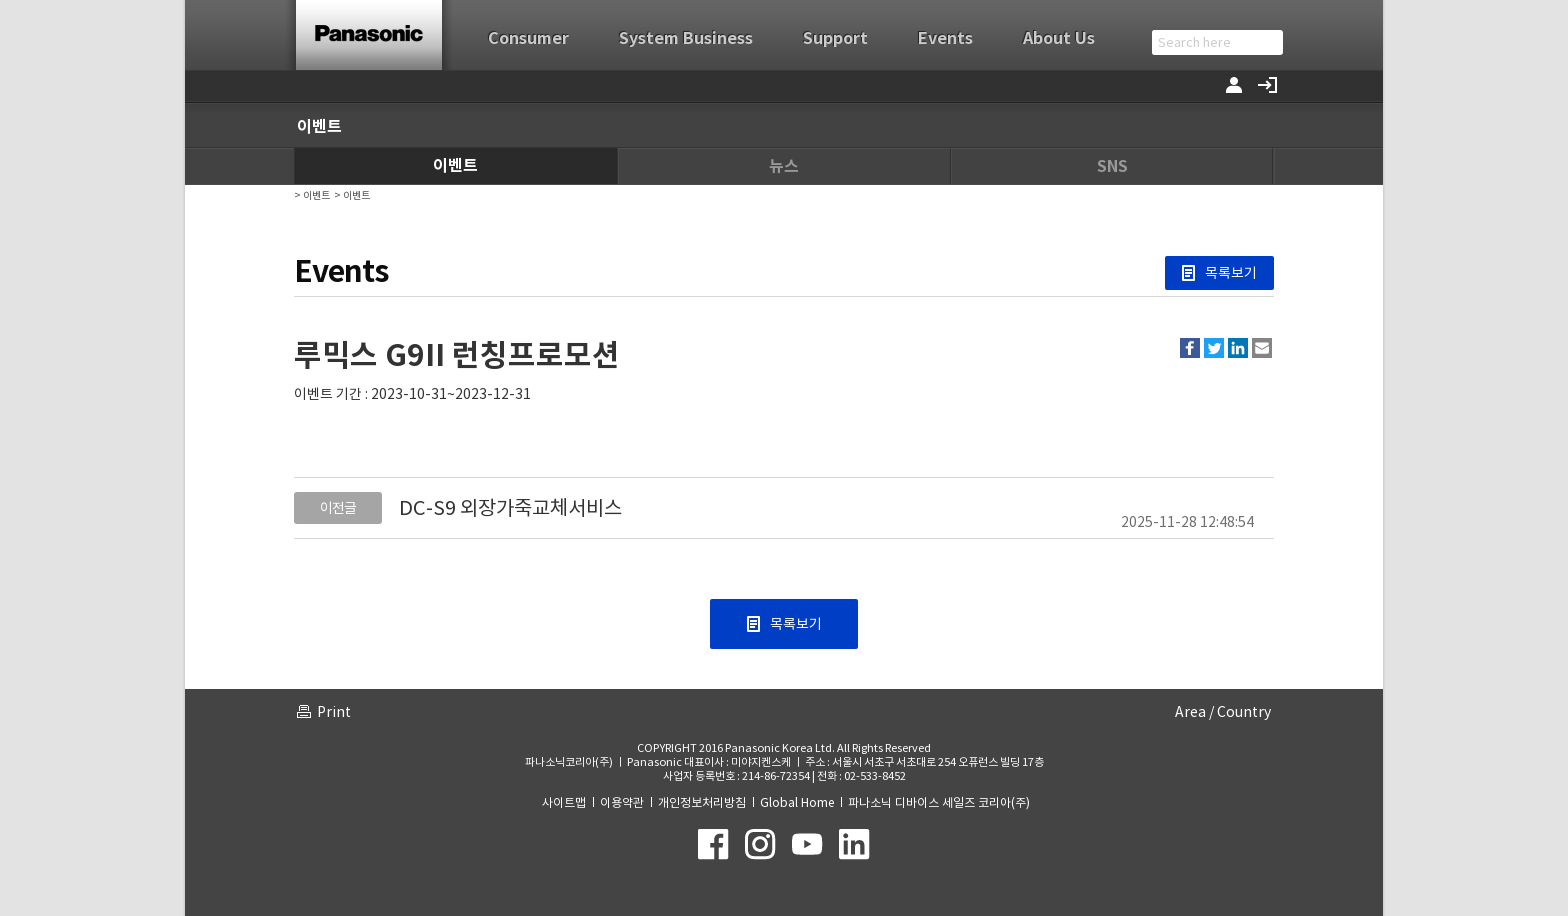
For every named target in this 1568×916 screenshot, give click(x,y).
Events (945, 38)
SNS (1112, 166)
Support (835, 38)
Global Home (797, 802)
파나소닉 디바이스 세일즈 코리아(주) (939, 802)
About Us (1059, 38)
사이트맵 (564, 802)
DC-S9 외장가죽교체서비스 (510, 508)
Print (334, 712)
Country (1244, 712)
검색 (1269, 42)
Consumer (528, 38)
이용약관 (622, 802)
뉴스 (784, 166)
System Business (686, 38)
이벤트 (455, 165)
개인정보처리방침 (702, 802)
